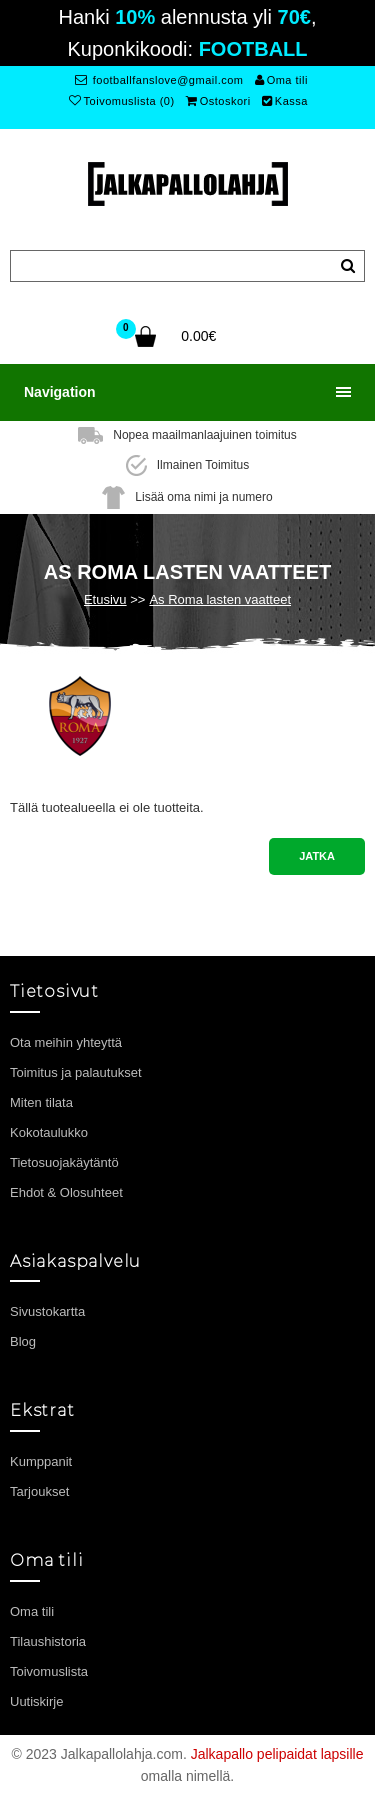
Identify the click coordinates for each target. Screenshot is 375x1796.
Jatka (317, 856)
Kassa (285, 101)
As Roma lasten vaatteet (220, 599)
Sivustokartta (47, 1311)
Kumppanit (41, 1461)
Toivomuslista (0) (122, 101)
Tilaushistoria (48, 1641)
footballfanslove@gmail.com (159, 80)
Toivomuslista (49, 1671)
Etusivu (105, 599)
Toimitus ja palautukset (76, 1072)
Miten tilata (41, 1102)
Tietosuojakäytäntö (64, 1162)
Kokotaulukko (49, 1132)
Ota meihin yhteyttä (66, 1042)
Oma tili (281, 80)
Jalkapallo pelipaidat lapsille (277, 1754)
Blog (23, 1341)
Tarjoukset (39, 1491)
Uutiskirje (36, 1701)
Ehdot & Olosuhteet (66, 1192)
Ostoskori (218, 101)
